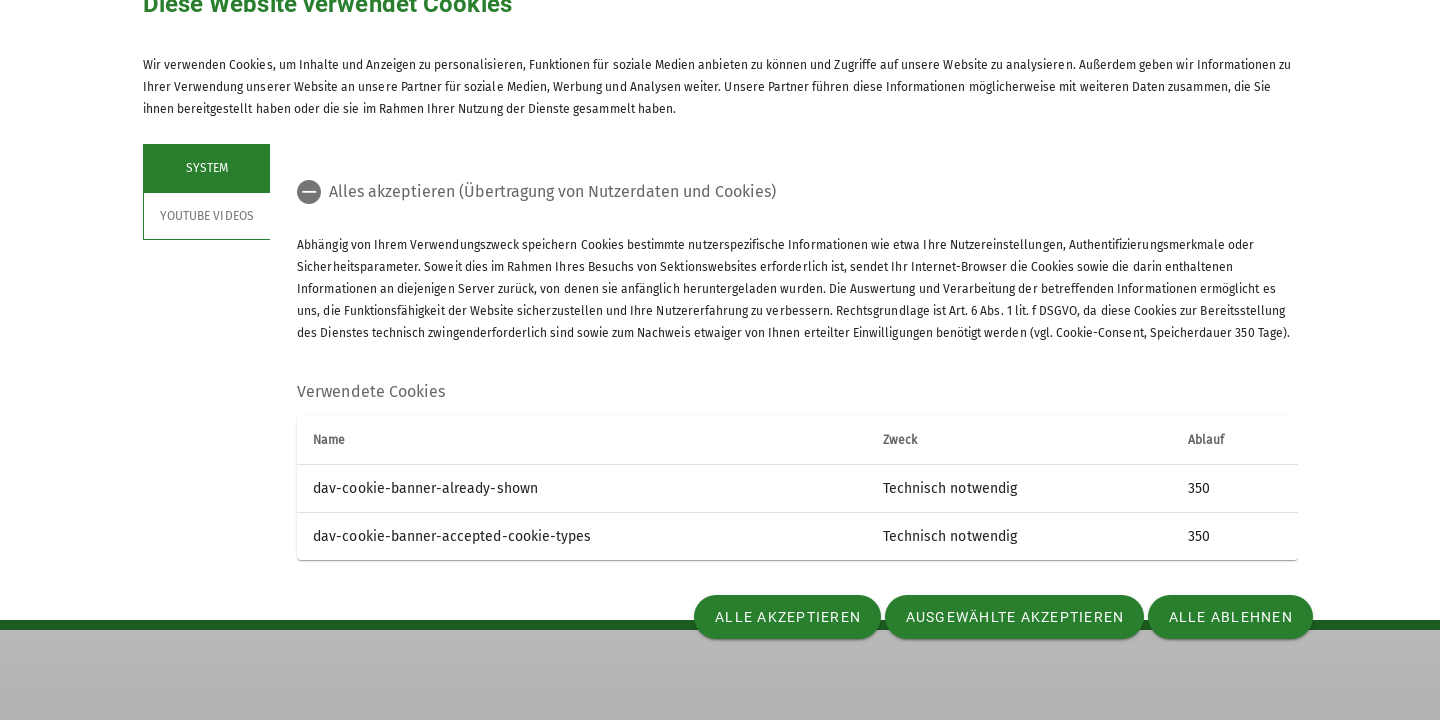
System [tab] (206, 168)
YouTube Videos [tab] (207, 216)
